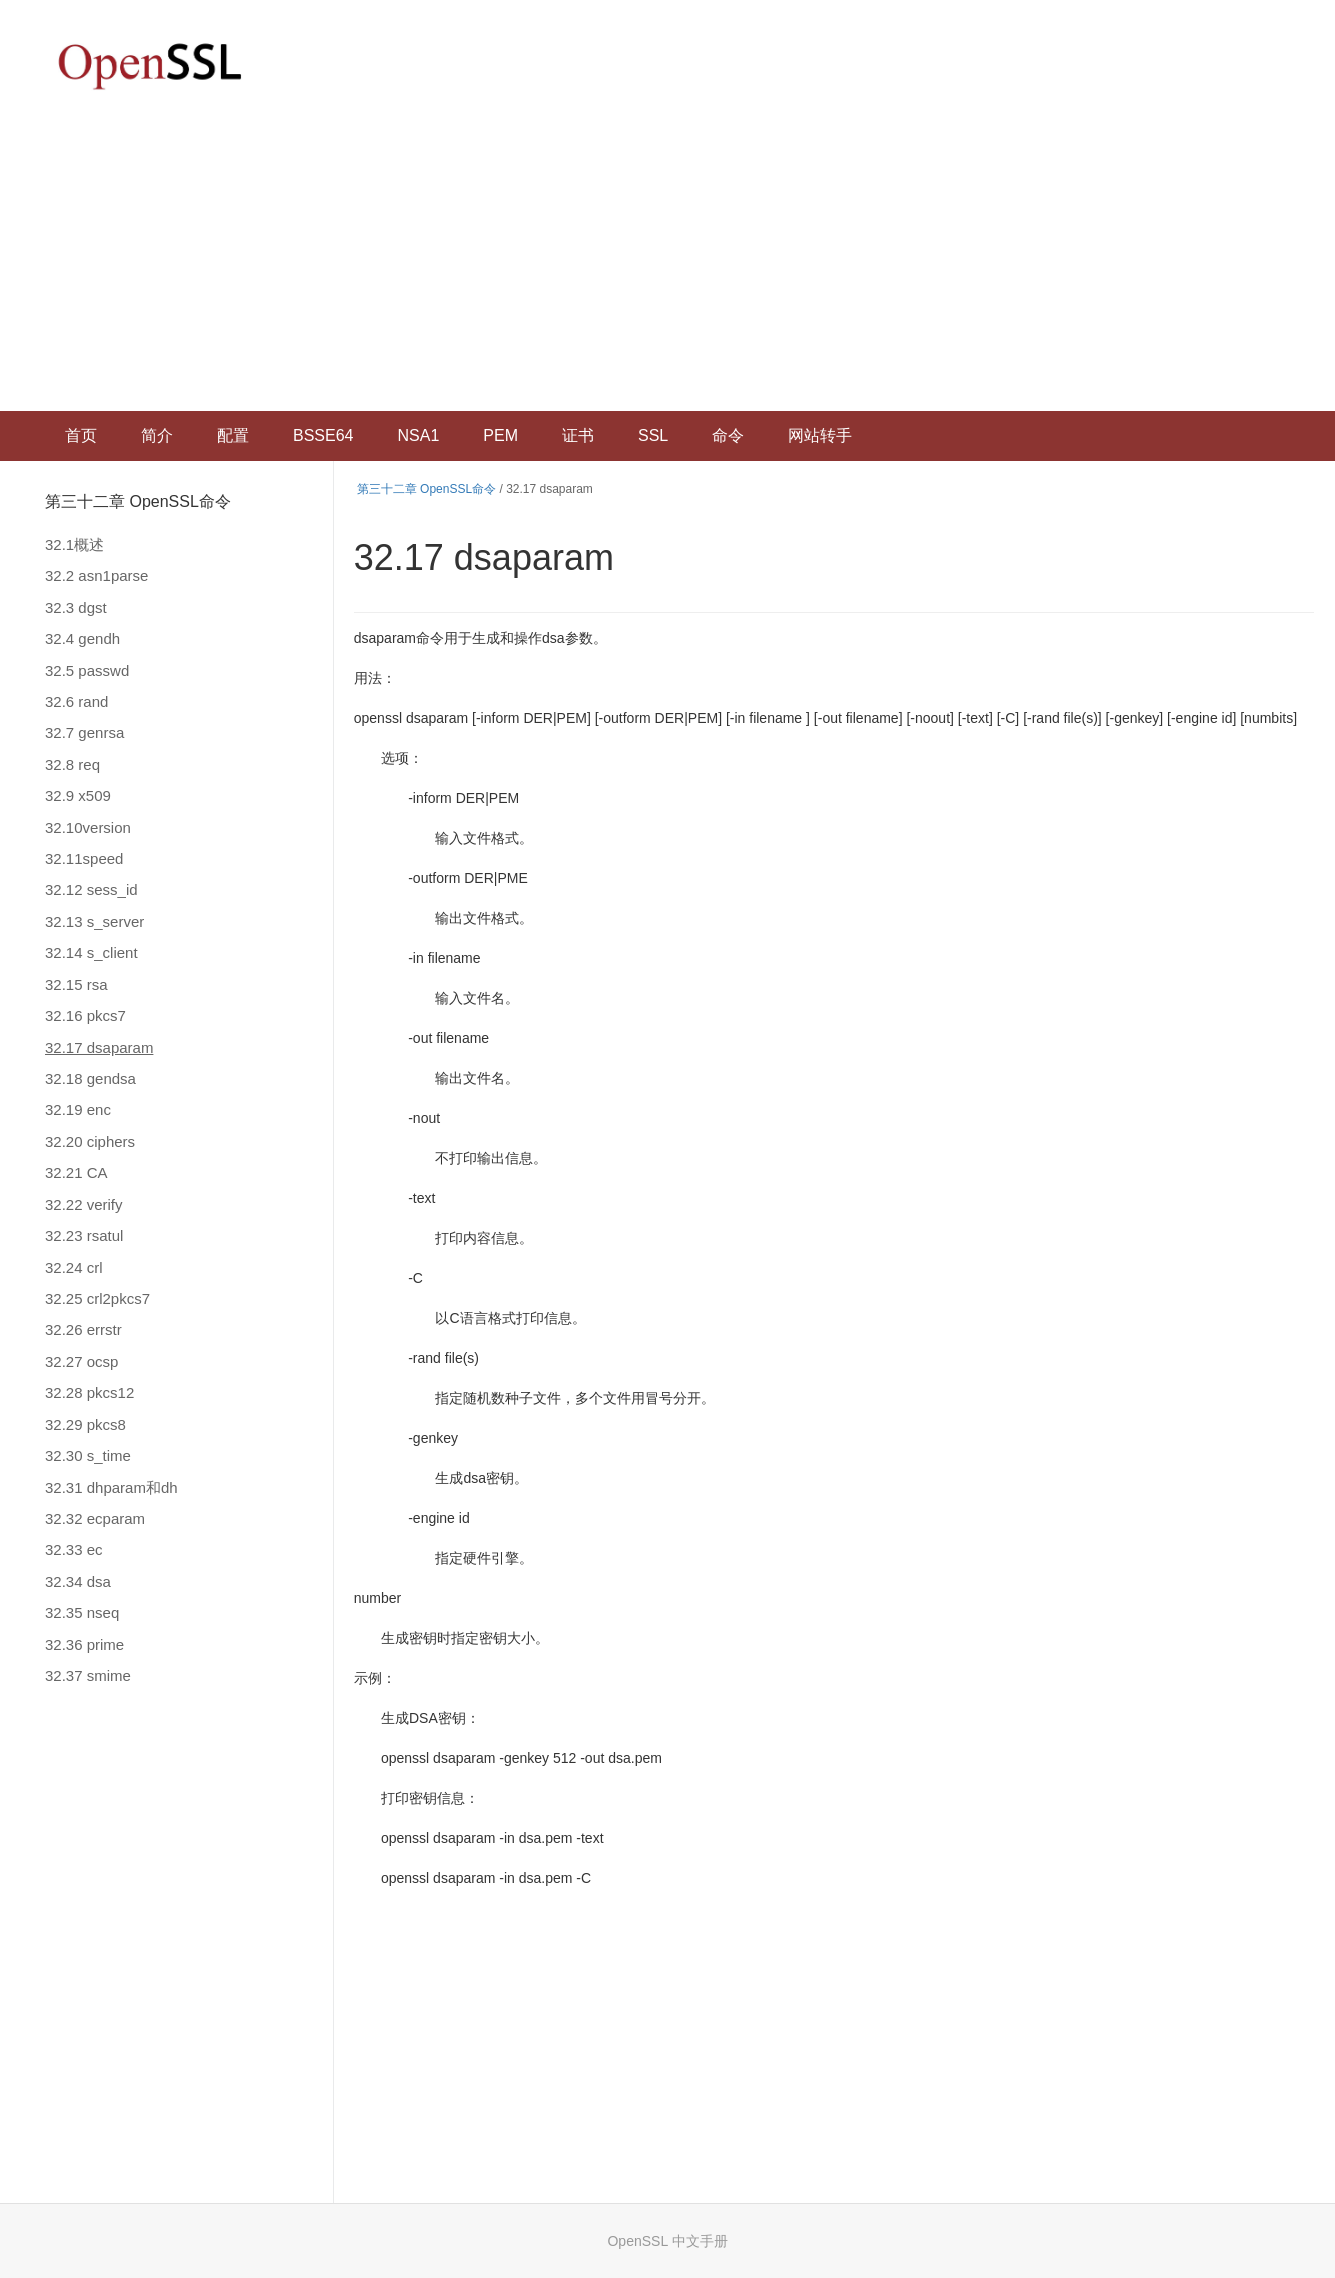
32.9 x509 (78, 795)
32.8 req (72, 764)
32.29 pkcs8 (85, 1424)
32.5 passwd (87, 670)
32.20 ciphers (90, 1141)
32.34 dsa (78, 1581)
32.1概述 (74, 544)
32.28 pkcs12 (89, 1392)
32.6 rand (76, 701)
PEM (500, 435)
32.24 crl (74, 1267)
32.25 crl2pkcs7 (97, 1298)
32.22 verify (84, 1204)
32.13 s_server (94, 921)
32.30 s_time (88, 1455)
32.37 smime (88, 1675)
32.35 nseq (82, 1612)
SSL (653, 435)
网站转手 (820, 435)
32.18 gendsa (90, 1078)
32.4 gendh (82, 638)
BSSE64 (323, 435)
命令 (728, 435)
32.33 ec (74, 1549)
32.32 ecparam (95, 1518)
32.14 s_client (91, 952)
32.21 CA (76, 1172)
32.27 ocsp (81, 1361)
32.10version (88, 827)
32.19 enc (78, 1109)
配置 (233, 435)
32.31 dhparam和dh (111, 1487)
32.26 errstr (83, 1329)
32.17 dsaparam (99, 1047)
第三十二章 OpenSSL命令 (138, 501)
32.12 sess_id (91, 889)
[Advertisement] (668, 261)
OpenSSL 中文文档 (150, 65)
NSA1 (418, 435)
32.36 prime (84, 1644)
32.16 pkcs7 (85, 1015)
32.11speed (84, 858)
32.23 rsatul (84, 1235)
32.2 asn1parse (96, 575)
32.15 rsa (76, 984)
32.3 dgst (76, 607)
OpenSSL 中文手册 (667, 2241)
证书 (578, 435)
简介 (157, 435)
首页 (81, 435)
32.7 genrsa (84, 732)
